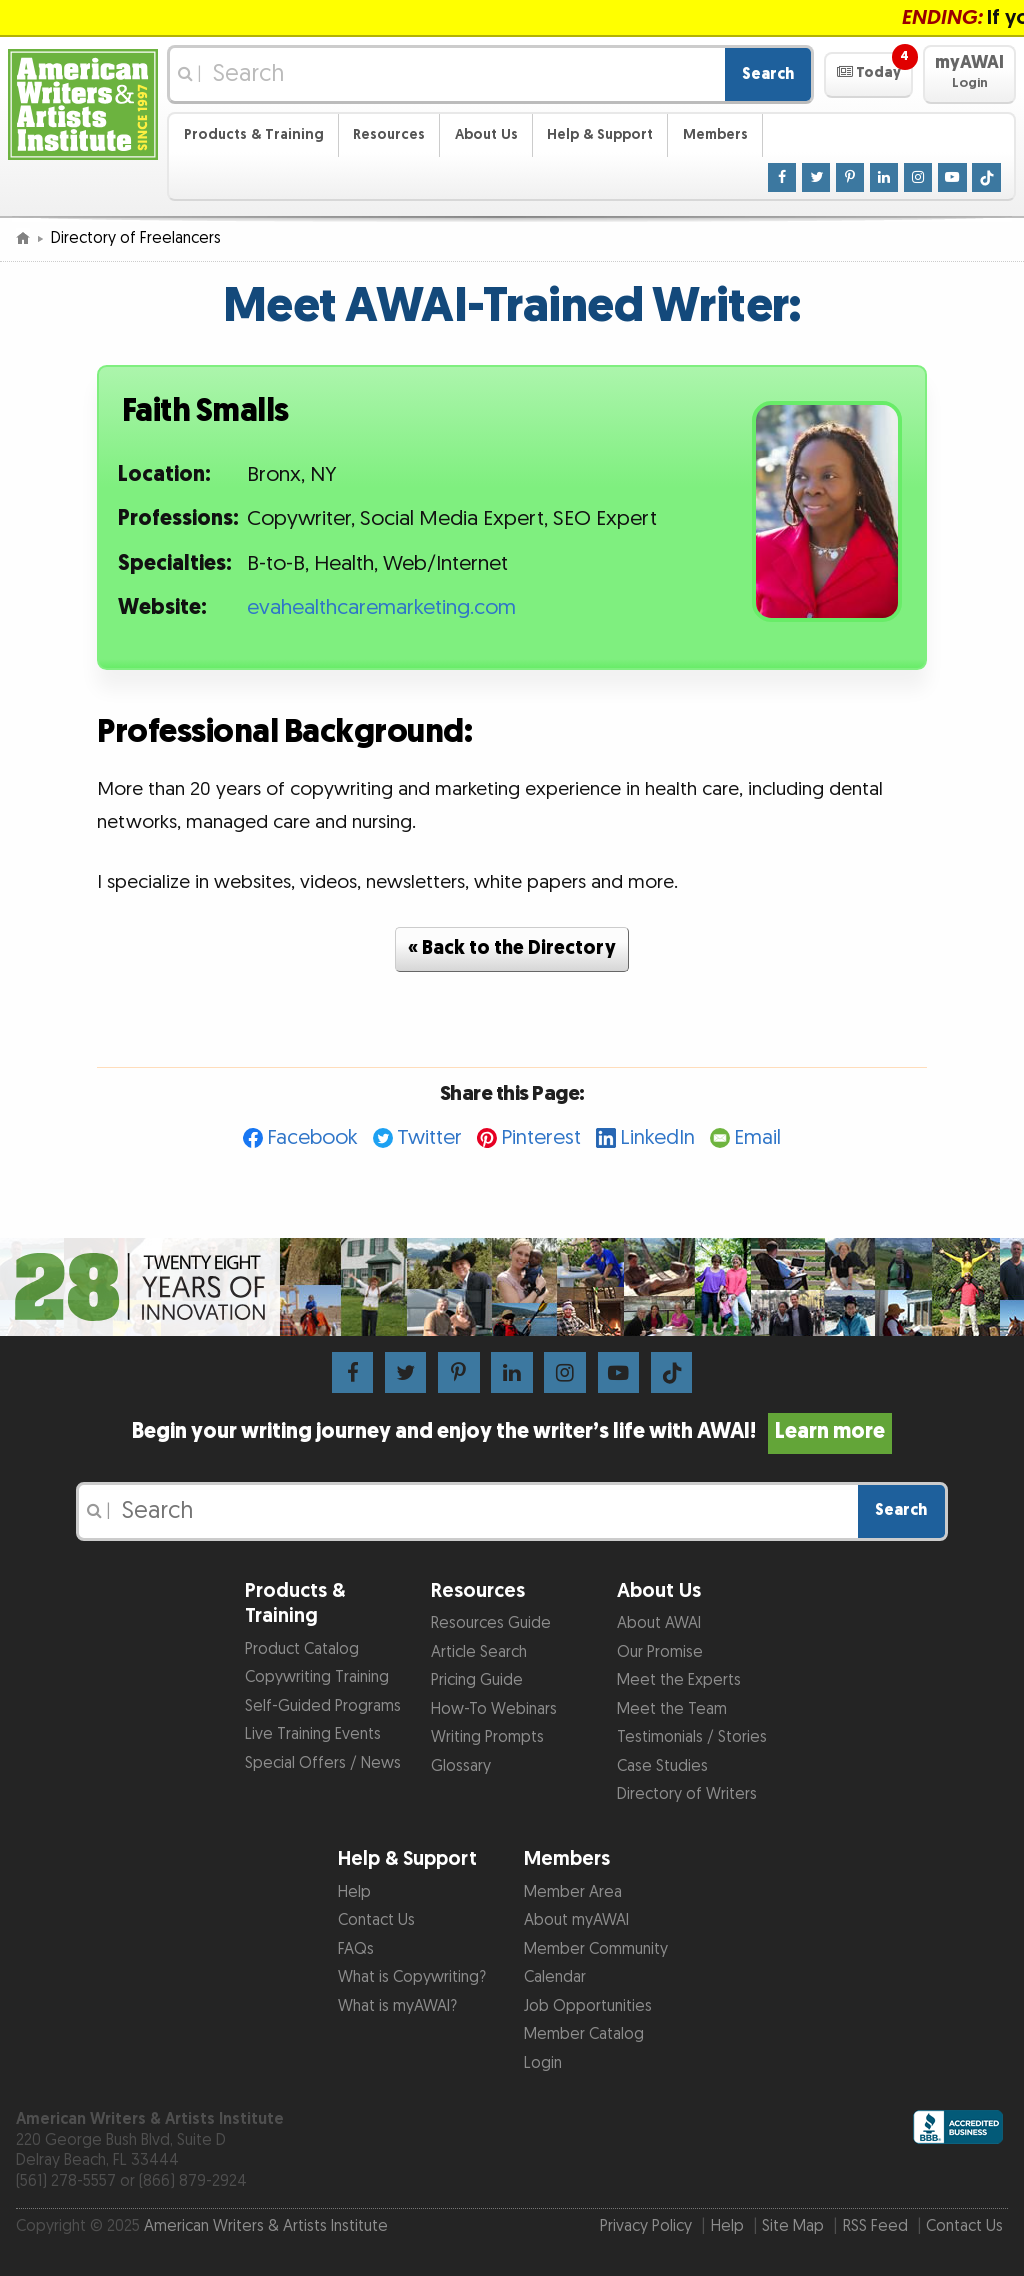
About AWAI (659, 1623)
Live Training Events (313, 1734)
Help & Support (600, 134)
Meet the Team (672, 1709)
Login (543, 2063)
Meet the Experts (679, 1680)
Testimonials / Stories (692, 1737)
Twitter (429, 1137)
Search (768, 74)
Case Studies (662, 1766)
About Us (486, 134)
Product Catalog (302, 1649)
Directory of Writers (687, 1794)
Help (354, 1892)
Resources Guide (491, 1623)
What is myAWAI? (397, 2006)
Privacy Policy (646, 2226)
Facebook (312, 1137)
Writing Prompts (487, 1737)
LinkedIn (657, 1137)
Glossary (461, 1766)
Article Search (479, 1652)
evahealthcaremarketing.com (381, 608)
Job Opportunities (588, 2006)
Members (715, 134)
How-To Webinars (494, 1709)
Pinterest (541, 1137)
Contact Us (376, 1920)
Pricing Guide (477, 1680)
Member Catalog (584, 2034)
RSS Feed (875, 2226)
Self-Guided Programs (323, 1706)
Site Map (793, 2226)
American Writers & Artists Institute (266, 2226)
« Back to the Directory (512, 948)
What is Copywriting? (412, 1977)
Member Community (596, 1949)
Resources (389, 134)
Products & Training (254, 134)
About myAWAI (576, 1920)
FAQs (356, 1949)
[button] (868, 75)
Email (757, 1137)
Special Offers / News (323, 1763)
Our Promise (660, 1652)
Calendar (555, 1977)
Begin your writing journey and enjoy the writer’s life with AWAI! (512, 1432)
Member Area (573, 1892)
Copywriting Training (317, 1677)
